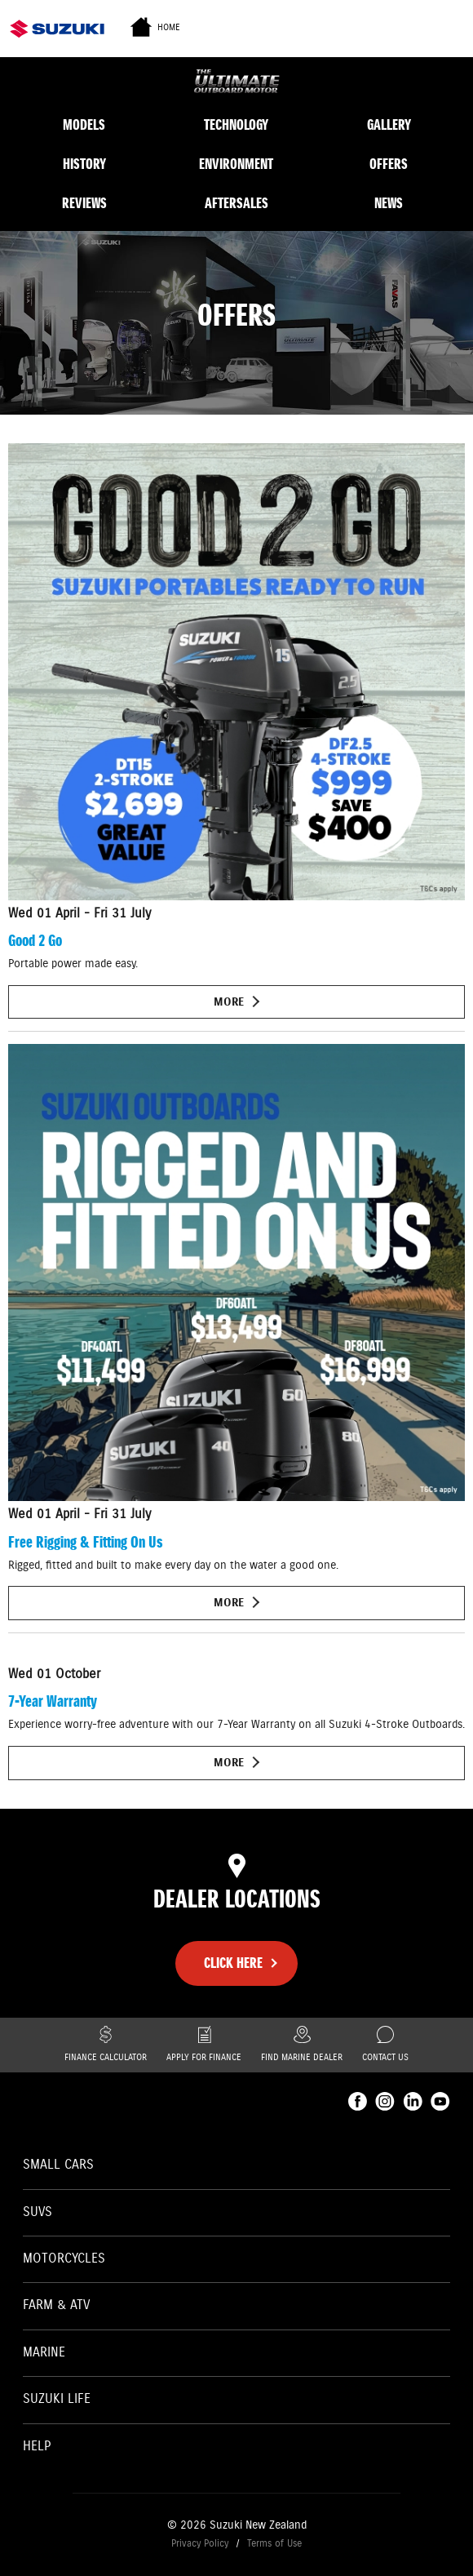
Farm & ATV (56, 2305)
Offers (388, 164)
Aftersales (236, 203)
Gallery (389, 125)
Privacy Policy (199, 2544)
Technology (236, 125)
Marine (44, 2352)
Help (37, 2446)
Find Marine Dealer (302, 2044)
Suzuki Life (57, 2399)
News (388, 203)
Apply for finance (203, 2044)
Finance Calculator (105, 2044)
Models (84, 125)
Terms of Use (274, 2544)
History (84, 164)
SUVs (37, 2212)
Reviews (84, 203)
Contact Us (385, 2044)
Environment (236, 164)
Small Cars (58, 2165)
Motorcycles (64, 2258)
